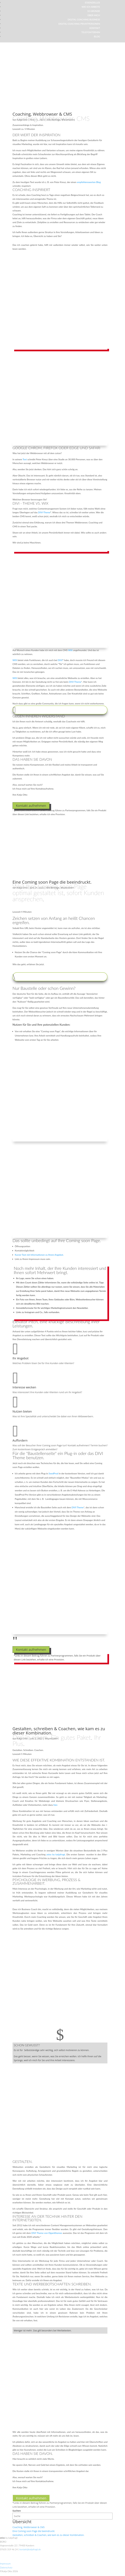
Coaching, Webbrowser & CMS (42, 114)
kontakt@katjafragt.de (30, 2549)
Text (25, 459)
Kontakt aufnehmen (31, 805)
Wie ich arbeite (91, 6)
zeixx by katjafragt (55, 1854)
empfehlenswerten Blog (88, 182)
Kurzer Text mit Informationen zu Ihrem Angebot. (39, 1254)
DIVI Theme (77, 1507)
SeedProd (54, 1473)
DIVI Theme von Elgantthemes (46, 2233)
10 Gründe (93, 11)
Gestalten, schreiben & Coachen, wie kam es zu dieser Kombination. (59, 1731)
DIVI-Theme (44, 512)
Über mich (93, 15)
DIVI (60, 660)
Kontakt (94, 28)
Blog (97, 36)
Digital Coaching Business (84, 19)
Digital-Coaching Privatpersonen (79, 23)
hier (55, 1804)
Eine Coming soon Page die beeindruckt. (52, 882)
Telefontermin (90, 32)
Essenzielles (92, 2)
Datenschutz (6, 2567)
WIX (70, 650)
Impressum (5, 2563)
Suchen (17, 2510)
